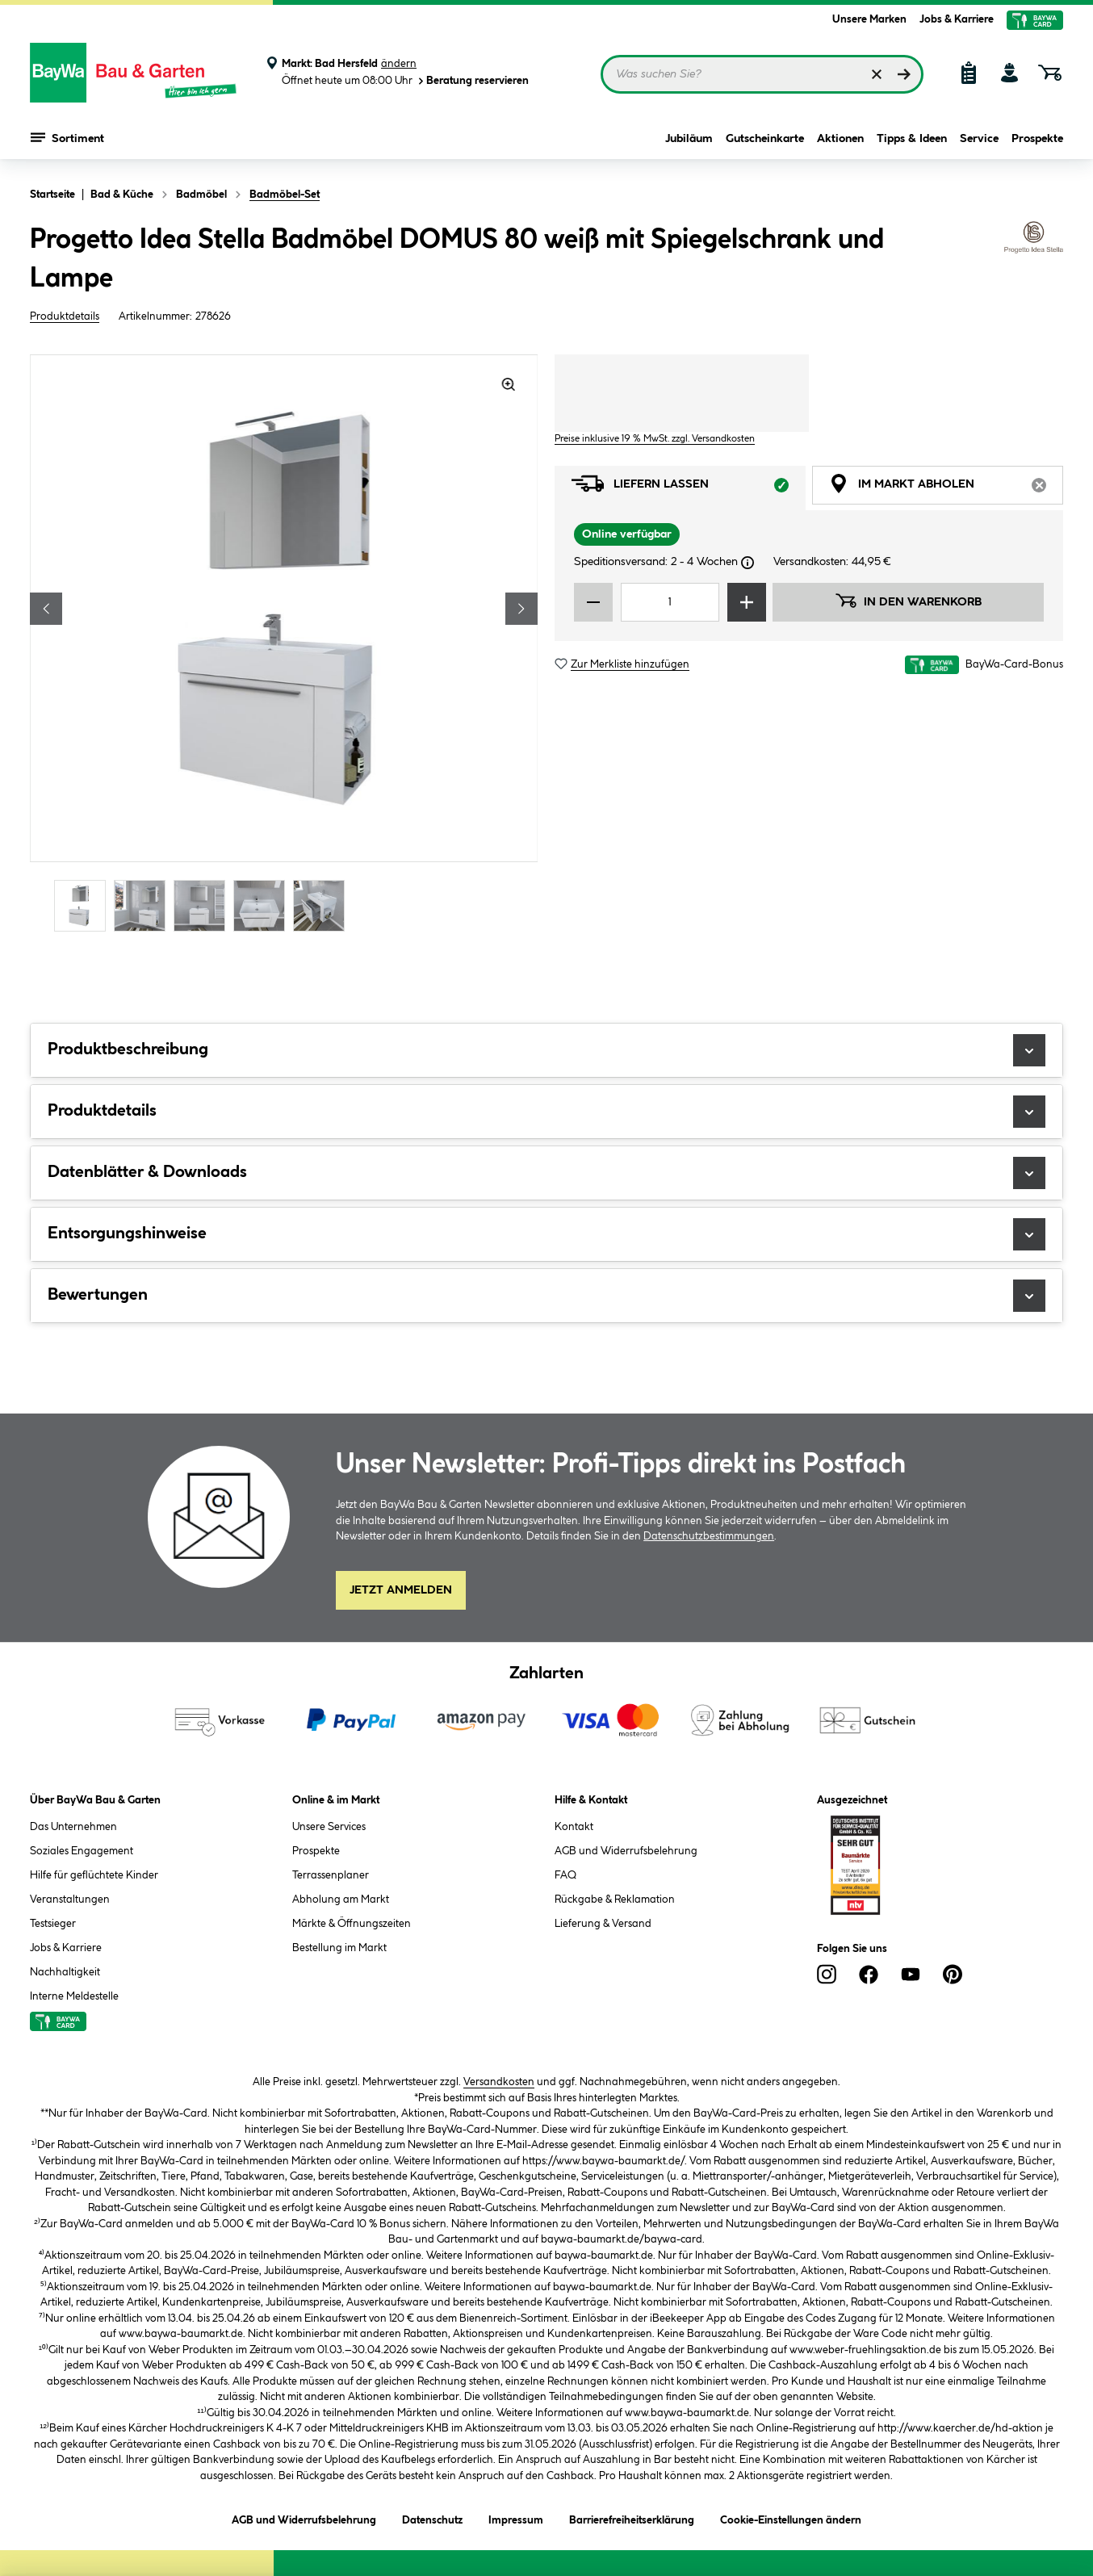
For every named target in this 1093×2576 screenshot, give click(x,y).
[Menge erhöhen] (746, 602)
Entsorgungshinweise (546, 1234)
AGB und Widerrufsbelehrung (626, 1851)
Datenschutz (432, 2517)
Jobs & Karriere (956, 19)
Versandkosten (498, 2082)
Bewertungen (546, 1296)
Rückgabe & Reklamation (615, 1899)
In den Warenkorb (908, 600)
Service (979, 139)
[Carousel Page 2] (144, 905)
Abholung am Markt (340, 1899)
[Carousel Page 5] (323, 905)
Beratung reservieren (472, 81)
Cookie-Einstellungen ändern (790, 2517)
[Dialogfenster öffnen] (747, 562)
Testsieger (53, 1924)
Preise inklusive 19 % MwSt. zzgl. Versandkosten (655, 438)
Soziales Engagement (81, 1851)
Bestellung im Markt (339, 1948)
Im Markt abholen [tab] (946, 488)
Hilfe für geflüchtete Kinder (94, 1875)
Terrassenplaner (330, 1875)
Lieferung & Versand (603, 1924)
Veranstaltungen (70, 1899)
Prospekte (1037, 139)
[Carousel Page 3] (203, 905)
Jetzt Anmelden (401, 1590)
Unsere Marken (869, 19)
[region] (284, 645)
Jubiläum (689, 139)
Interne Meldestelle (74, 1996)
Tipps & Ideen (912, 139)
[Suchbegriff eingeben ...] (762, 74)
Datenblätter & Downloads (546, 1173)
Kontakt (574, 1827)
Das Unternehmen (73, 1827)
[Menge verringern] (593, 602)
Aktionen (840, 139)
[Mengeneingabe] (670, 602)
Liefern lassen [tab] (689, 488)
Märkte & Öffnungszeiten (351, 1924)
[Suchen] (904, 74)
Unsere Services (329, 1827)
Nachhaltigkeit (65, 1972)
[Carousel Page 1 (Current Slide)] (84, 905)
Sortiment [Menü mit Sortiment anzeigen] (67, 137)
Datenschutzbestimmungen (708, 1536)
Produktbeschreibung (546, 1050)
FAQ (565, 1875)
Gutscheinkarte (765, 139)
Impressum (515, 2517)
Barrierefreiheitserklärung (631, 2517)
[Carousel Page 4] (263, 905)
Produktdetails (64, 316)
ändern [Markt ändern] (399, 64)
